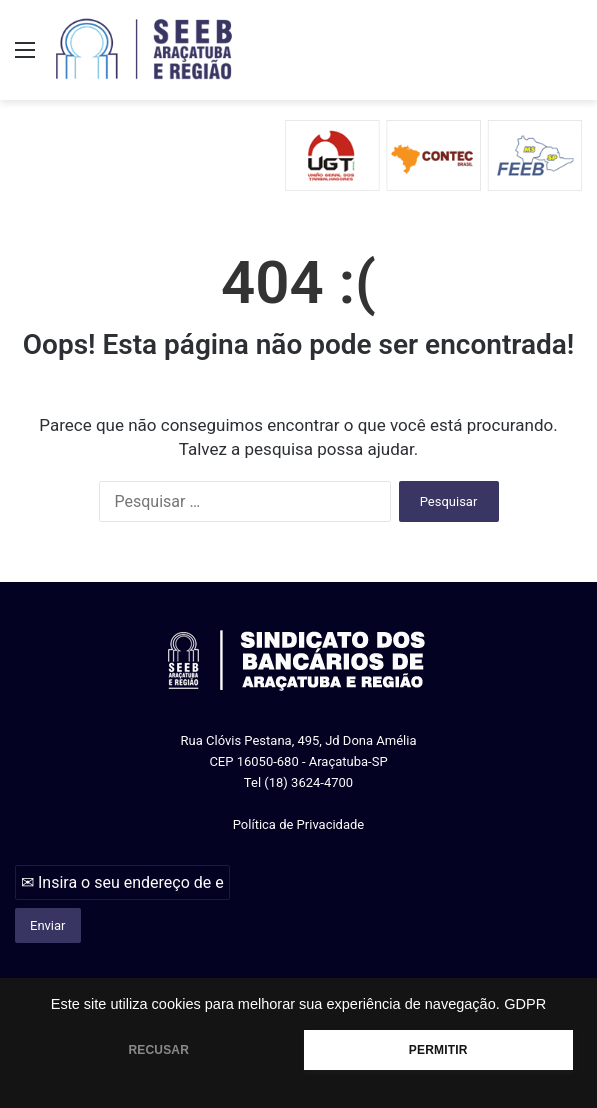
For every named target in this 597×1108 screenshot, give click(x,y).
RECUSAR (158, 1050)
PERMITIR (438, 1050)
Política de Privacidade (299, 824)
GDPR (525, 1004)
